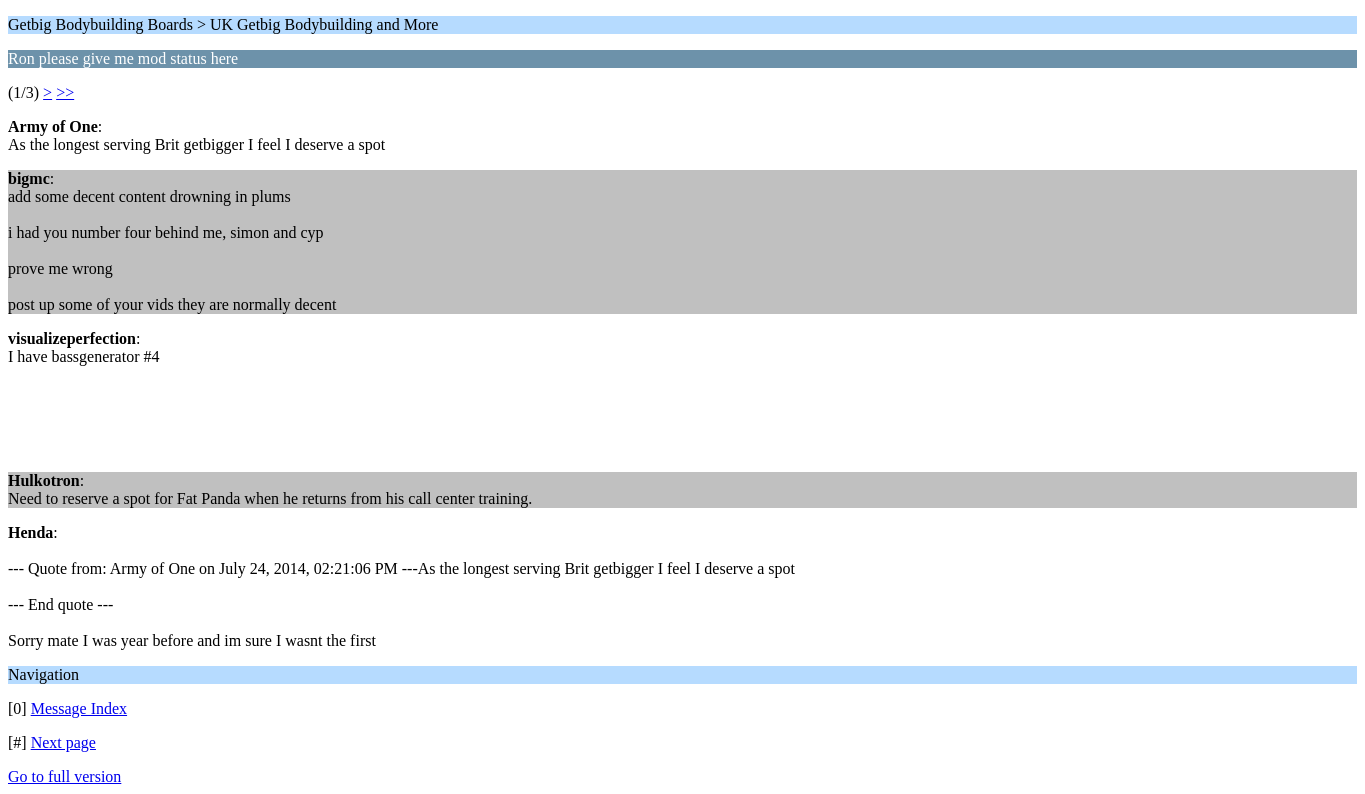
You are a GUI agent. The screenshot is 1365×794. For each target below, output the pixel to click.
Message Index (79, 708)
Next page (63, 742)
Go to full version (64, 776)
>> (65, 92)
